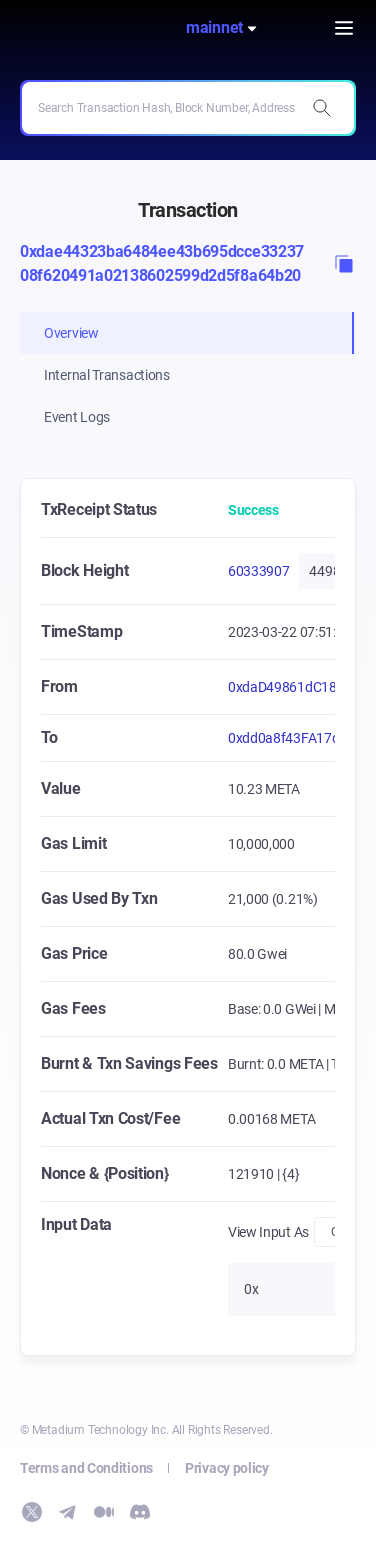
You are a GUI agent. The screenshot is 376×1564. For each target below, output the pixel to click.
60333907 (259, 571)
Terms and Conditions (86, 1468)
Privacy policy (227, 1468)
